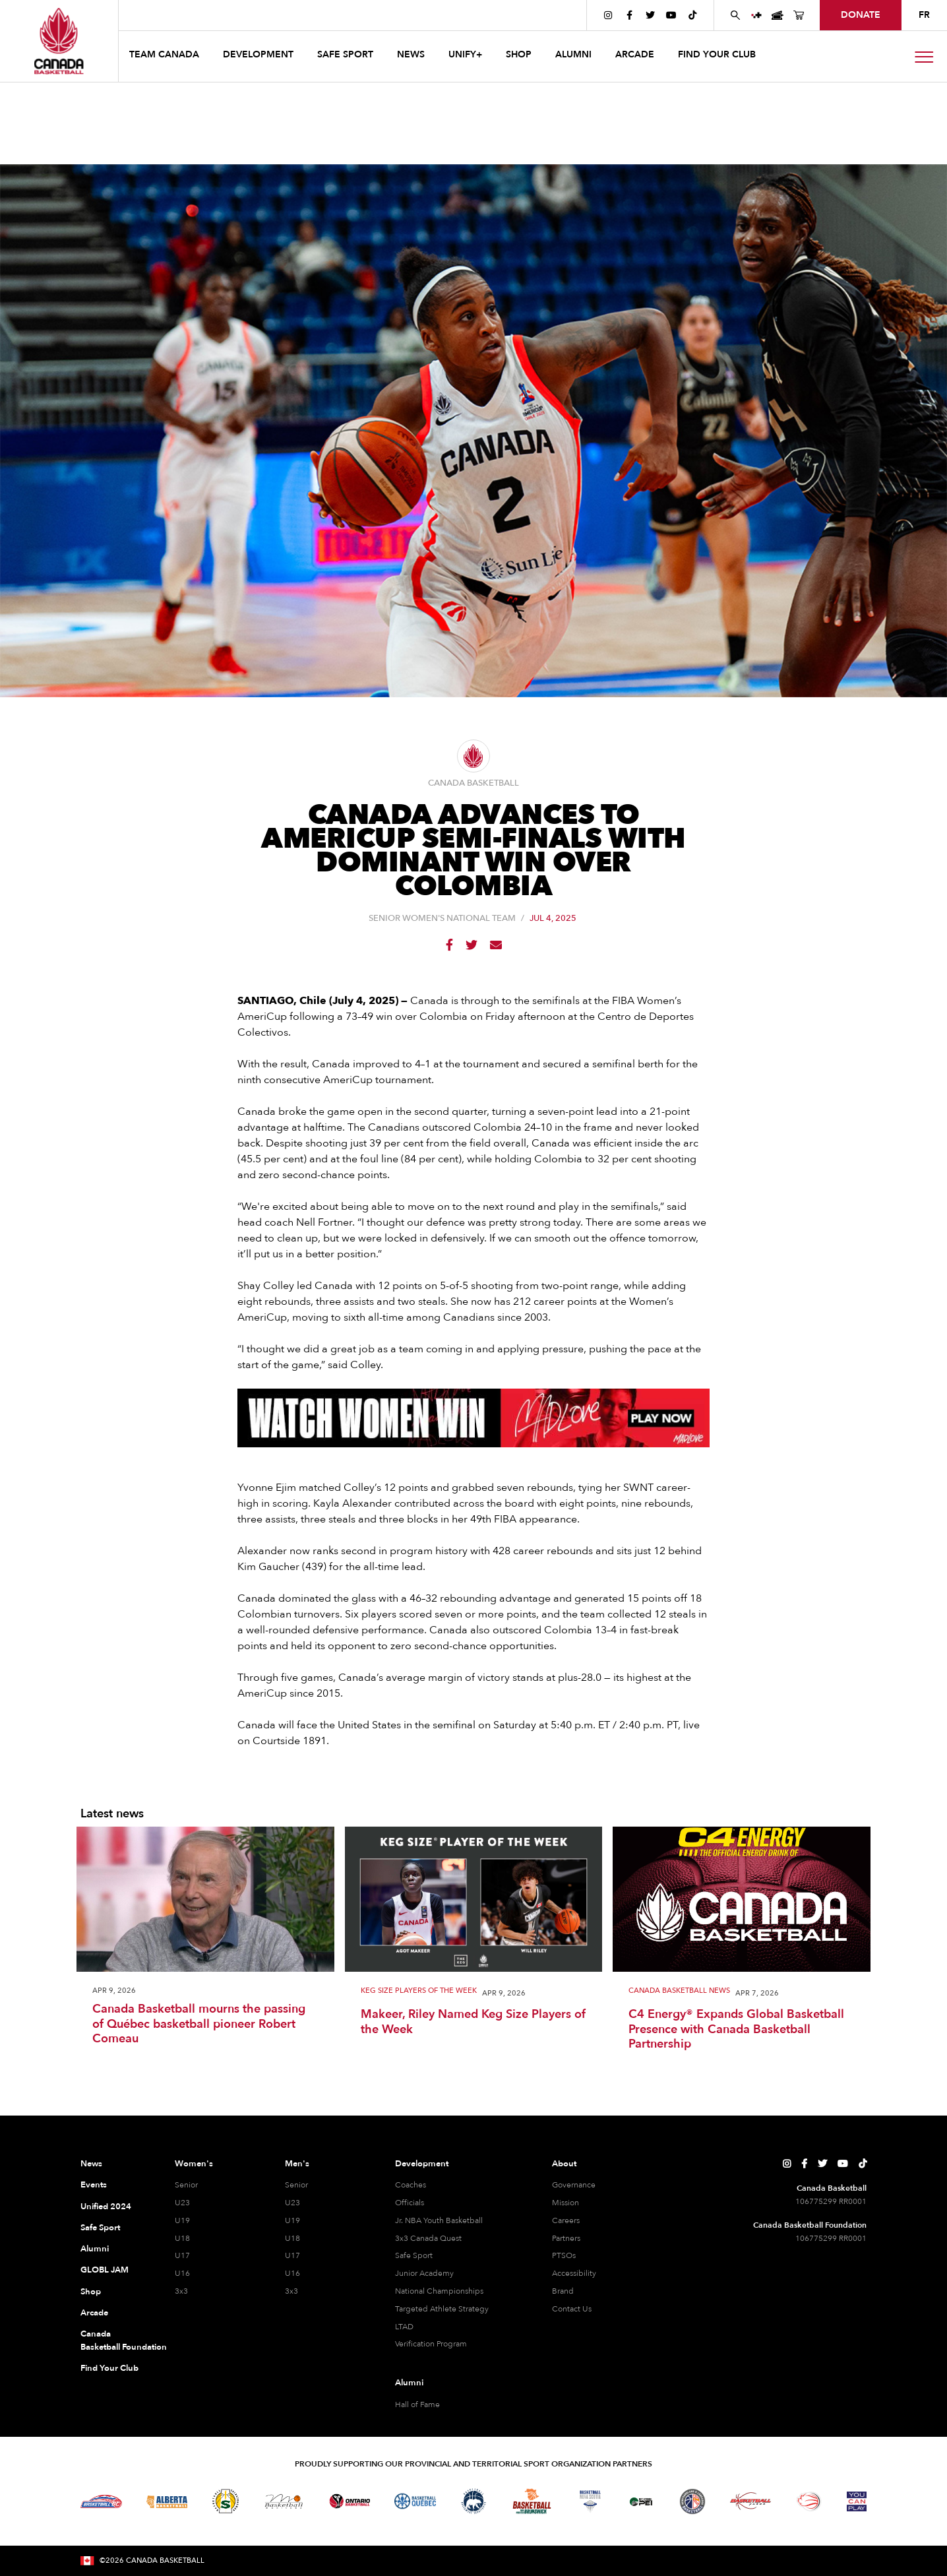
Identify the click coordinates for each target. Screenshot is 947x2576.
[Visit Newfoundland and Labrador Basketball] (692, 2501)
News (91, 2164)
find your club (717, 54)
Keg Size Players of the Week (419, 1991)
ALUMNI (573, 54)
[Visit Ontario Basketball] (350, 2501)
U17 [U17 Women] (182, 2255)
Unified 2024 (105, 2207)
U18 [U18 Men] (292, 2238)
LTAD (404, 2326)
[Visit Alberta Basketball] (167, 2501)
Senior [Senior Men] (296, 2185)
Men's (297, 2164)
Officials (409, 2202)
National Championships (439, 2291)
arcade (634, 54)
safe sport (345, 54)
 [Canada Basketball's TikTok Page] (692, 15)
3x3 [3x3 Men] (291, 2291)
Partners (566, 2238)
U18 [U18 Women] (182, 2238)
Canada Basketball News (679, 1991)
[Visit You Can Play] (857, 2501)
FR (924, 15)
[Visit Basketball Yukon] (751, 2501)
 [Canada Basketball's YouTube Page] (671, 15)
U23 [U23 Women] (182, 2202)
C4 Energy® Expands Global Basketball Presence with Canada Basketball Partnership (736, 2029)
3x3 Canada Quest (428, 2238)
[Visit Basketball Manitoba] (284, 2501)
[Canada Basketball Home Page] (59, 41)
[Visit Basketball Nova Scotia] (590, 2501)
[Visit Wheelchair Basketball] (809, 2501)
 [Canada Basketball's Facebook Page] (629, 15)
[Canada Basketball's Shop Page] (798, 15)
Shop (90, 2292)
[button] (165, 56)
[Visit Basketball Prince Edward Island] (641, 2501)
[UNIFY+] (756, 15)
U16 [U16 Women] (182, 2273)
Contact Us (572, 2309)
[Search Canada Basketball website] (735, 15)
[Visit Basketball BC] (101, 2501)
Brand (563, 2291)
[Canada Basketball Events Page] (777, 15)
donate (860, 15)
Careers (566, 2220)
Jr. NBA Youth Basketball (439, 2220)
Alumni (94, 2249)
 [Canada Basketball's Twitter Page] (650, 15)
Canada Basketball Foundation (111, 2340)
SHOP (519, 54)
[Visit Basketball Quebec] (415, 2501)
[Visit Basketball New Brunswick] (532, 2501)
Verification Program (431, 2344)
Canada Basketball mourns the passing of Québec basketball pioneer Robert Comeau (198, 2024)
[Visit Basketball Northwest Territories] (473, 2501)
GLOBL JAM (104, 2270)
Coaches (410, 2185)
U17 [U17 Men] (292, 2255)
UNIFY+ (465, 54)
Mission (565, 2202)
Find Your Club (109, 2368)
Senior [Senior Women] (186, 2185)
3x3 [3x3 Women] (181, 2291)
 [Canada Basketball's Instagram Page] (608, 15)
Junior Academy (424, 2273)
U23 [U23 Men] (292, 2202)
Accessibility (574, 2273)
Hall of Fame (417, 2404)
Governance (574, 2185)
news (411, 54)
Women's (194, 2164)
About (564, 2164)
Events (93, 2185)
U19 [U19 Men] (292, 2220)
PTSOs (564, 2255)
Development (421, 2164)
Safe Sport (100, 2228)
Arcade (94, 2313)
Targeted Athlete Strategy (442, 2309)
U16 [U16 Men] (292, 2273)
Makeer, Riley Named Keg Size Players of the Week (473, 2022)
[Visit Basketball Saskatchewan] (225, 2501)
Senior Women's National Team (442, 918)
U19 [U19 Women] (182, 2220)
